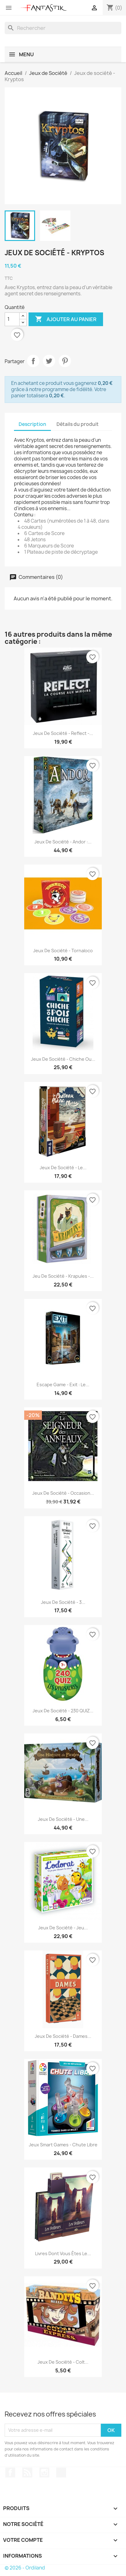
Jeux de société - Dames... (63, 2036)
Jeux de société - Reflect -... (63, 733)
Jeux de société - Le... (63, 1167)
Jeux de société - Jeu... (63, 1928)
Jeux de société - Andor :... (63, 842)
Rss (27, 2472)
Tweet (49, 361)
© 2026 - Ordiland (25, 2567)
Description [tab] (32, 424)
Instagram (44, 2472)
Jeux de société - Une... (63, 1819)
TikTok (61, 2472)
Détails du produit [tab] (77, 424)
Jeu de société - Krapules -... (63, 1276)
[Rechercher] (63, 28)
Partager (33, 361)
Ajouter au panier (66, 319)
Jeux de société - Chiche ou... (63, 1059)
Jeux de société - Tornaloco (63, 950)
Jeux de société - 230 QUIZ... (63, 1711)
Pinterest (65, 361)
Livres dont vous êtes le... (63, 2253)
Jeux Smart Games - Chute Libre (63, 2145)
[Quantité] (12, 319)
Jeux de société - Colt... (63, 2362)
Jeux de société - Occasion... (63, 1493)
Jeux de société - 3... (63, 1602)
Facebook (10, 2472)
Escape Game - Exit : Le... (63, 1384)
